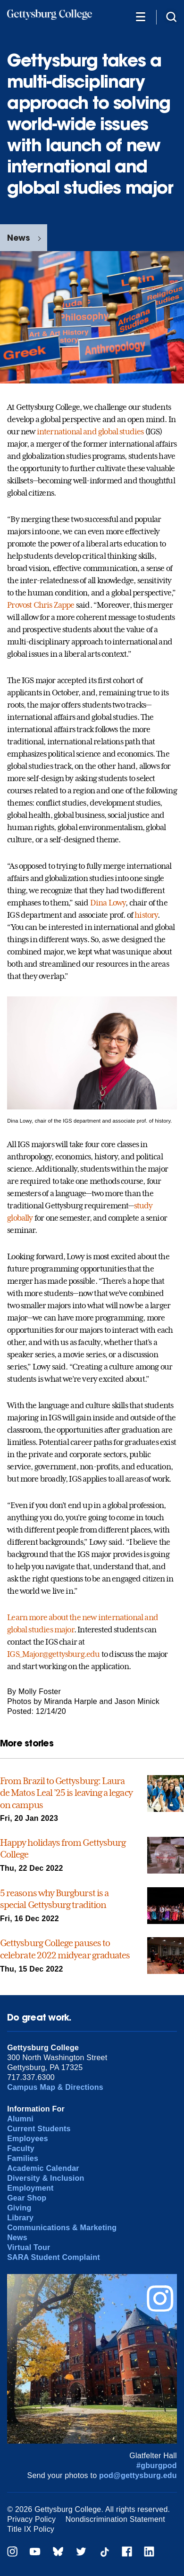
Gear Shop (26, 2198)
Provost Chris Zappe (41, 605)
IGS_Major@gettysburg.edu (53, 1654)
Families (22, 2158)
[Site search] (171, 16)
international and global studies (90, 431)
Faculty (20, 2148)
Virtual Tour (28, 2247)
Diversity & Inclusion (45, 2178)
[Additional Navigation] (140, 16)
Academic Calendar (43, 2168)
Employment (30, 2188)
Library (20, 2218)
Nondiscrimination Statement (115, 2519)
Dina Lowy (108, 902)
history (146, 915)
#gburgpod (156, 2466)
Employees (27, 2139)
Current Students (39, 2129)
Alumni (20, 2119)
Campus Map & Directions (55, 2087)
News (18, 237)
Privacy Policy (31, 2519)
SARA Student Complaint (53, 2257)
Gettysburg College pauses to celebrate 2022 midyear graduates (65, 1949)
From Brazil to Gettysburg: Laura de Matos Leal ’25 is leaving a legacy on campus (66, 1792)
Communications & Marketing (62, 2228)
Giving (19, 2208)
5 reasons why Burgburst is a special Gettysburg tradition (54, 1899)
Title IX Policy (30, 2529)
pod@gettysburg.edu (138, 2475)
